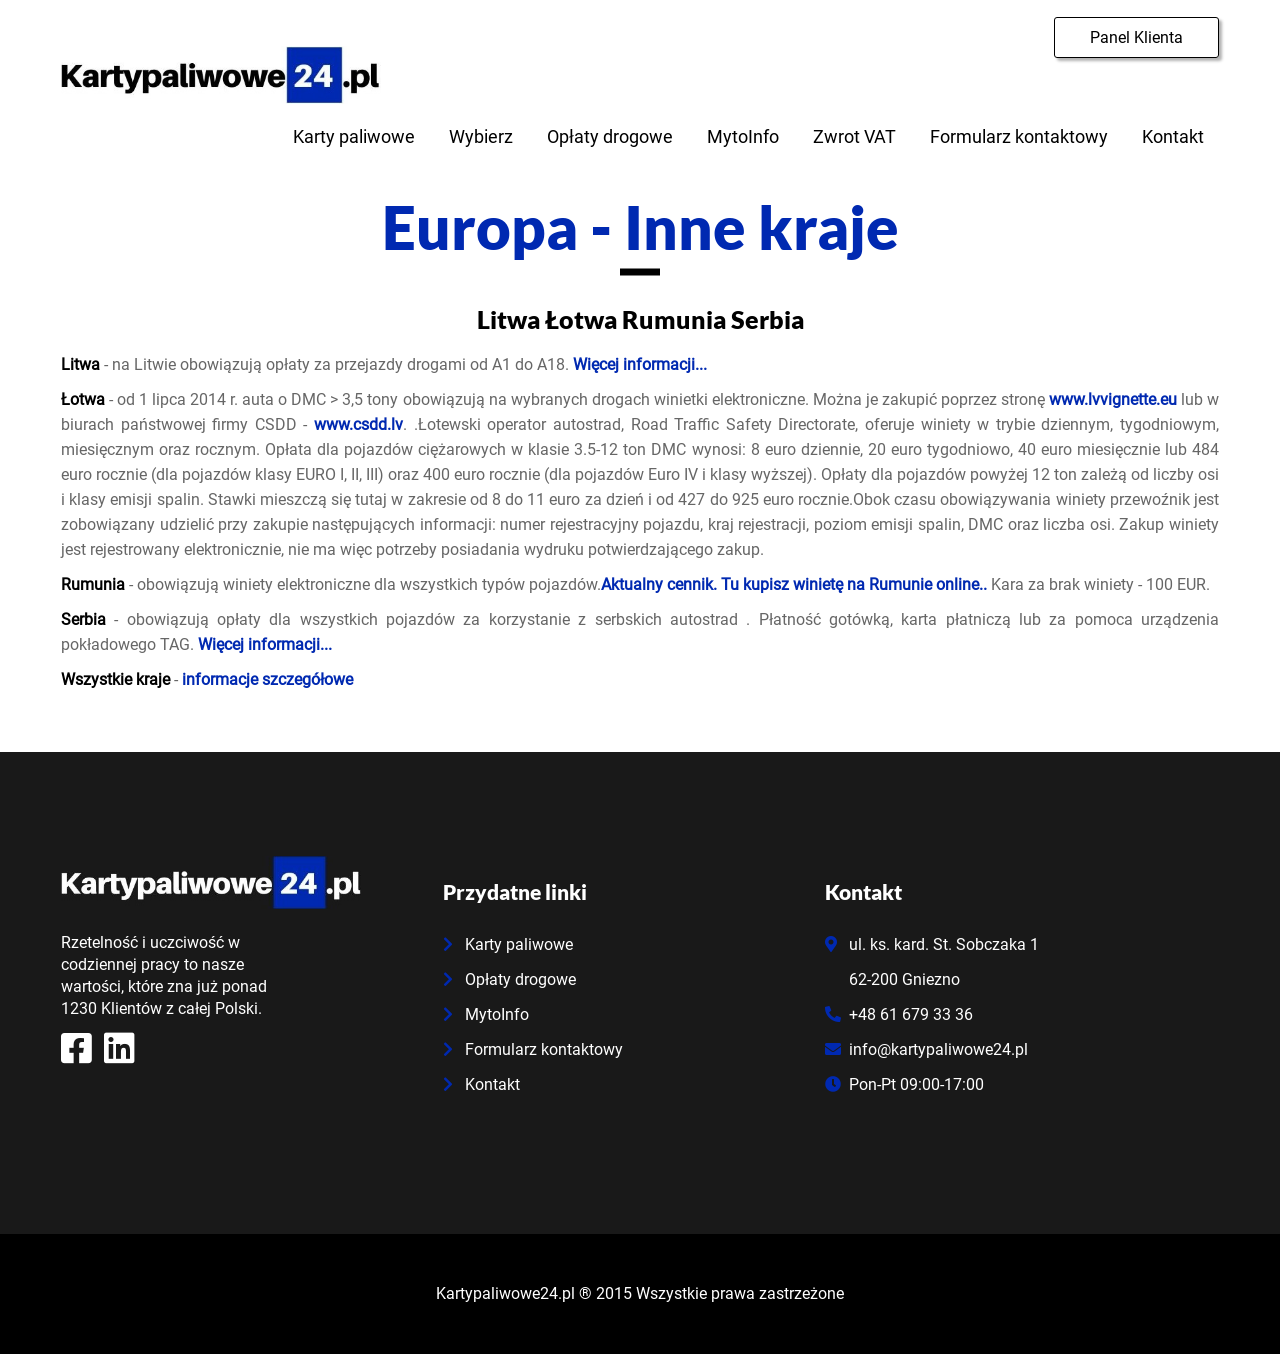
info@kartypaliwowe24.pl (926, 1049)
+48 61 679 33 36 (899, 1014)
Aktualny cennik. (659, 584)
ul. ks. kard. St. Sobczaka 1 (932, 944)
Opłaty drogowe (610, 136)
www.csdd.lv (358, 424)
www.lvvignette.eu (1113, 399)
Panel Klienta (1136, 37)
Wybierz (481, 136)
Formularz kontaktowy (1019, 136)
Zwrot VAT (854, 136)
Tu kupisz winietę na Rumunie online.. (854, 584)
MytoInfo (743, 136)
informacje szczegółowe (267, 679)
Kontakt (1173, 136)
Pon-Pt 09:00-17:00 (904, 1084)
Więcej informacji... (640, 364)
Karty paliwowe (354, 136)
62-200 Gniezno (892, 979)
